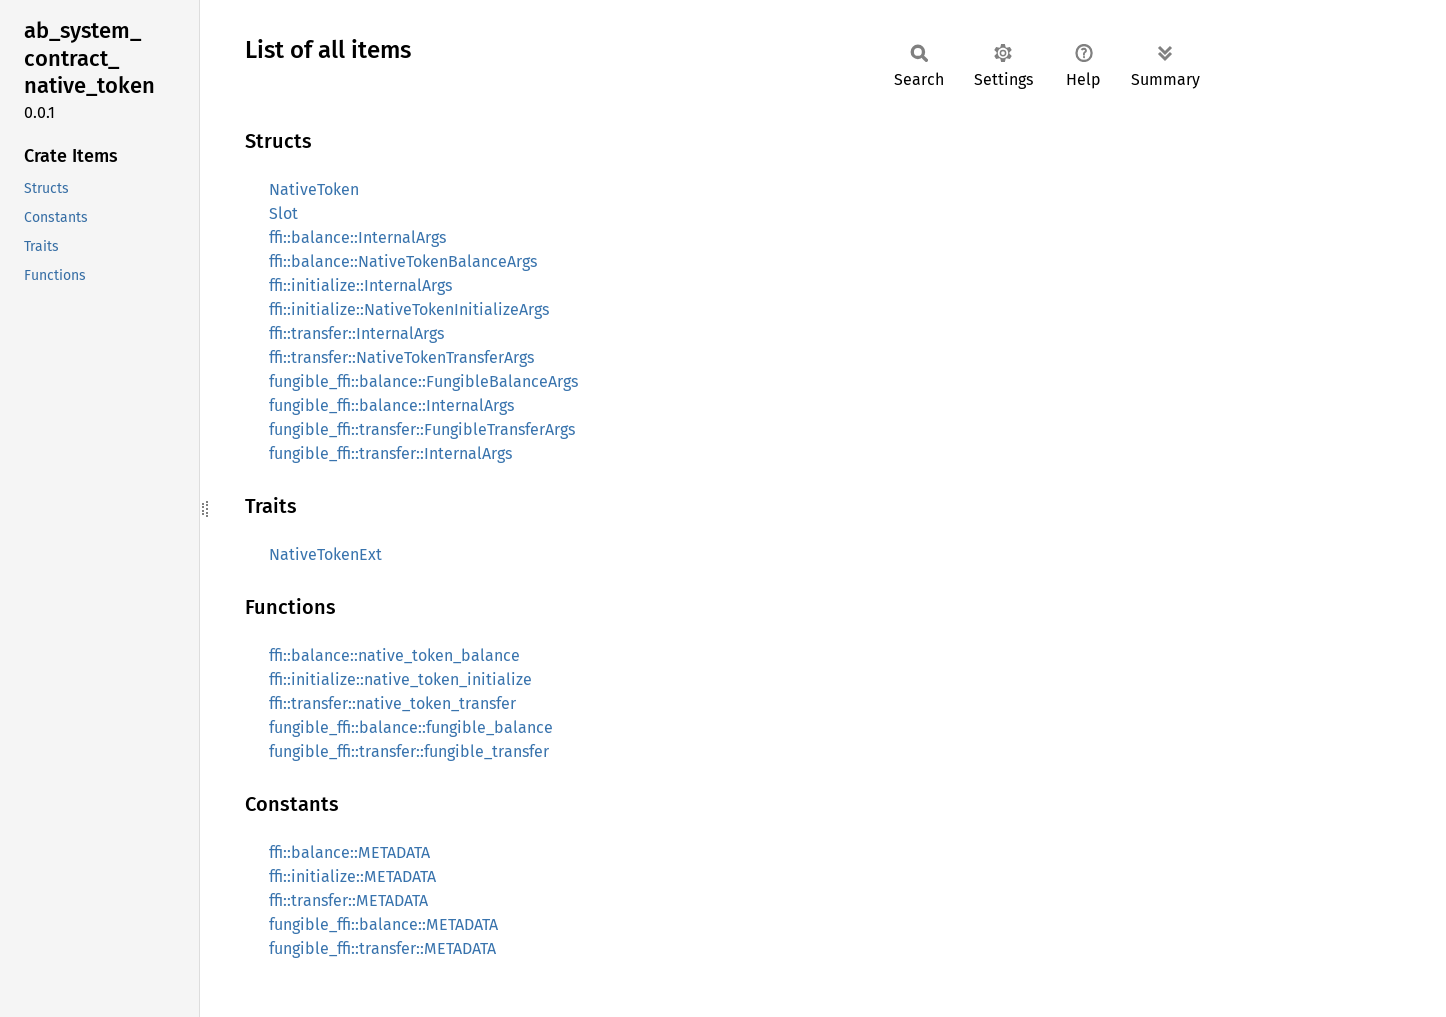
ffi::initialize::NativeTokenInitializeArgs (409, 309)
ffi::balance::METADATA (349, 852)
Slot (283, 213)
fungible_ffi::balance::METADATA (383, 924)
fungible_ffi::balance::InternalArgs (391, 405)
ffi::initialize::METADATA (352, 876)
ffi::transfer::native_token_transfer (392, 703)
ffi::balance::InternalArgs (357, 237)
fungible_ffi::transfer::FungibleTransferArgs (422, 429)
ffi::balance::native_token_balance (394, 655)
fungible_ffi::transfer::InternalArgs (390, 453)
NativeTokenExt (325, 554)
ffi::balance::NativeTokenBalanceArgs (403, 261)
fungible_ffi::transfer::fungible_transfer (409, 751)
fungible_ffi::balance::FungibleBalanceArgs (423, 381)
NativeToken (314, 189)
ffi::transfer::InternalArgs (356, 333)
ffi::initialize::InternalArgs (360, 285)
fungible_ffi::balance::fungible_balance (411, 727)
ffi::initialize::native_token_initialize (400, 679)
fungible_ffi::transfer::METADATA (382, 948)
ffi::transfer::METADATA (348, 900)
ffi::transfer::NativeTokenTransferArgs (401, 357)
